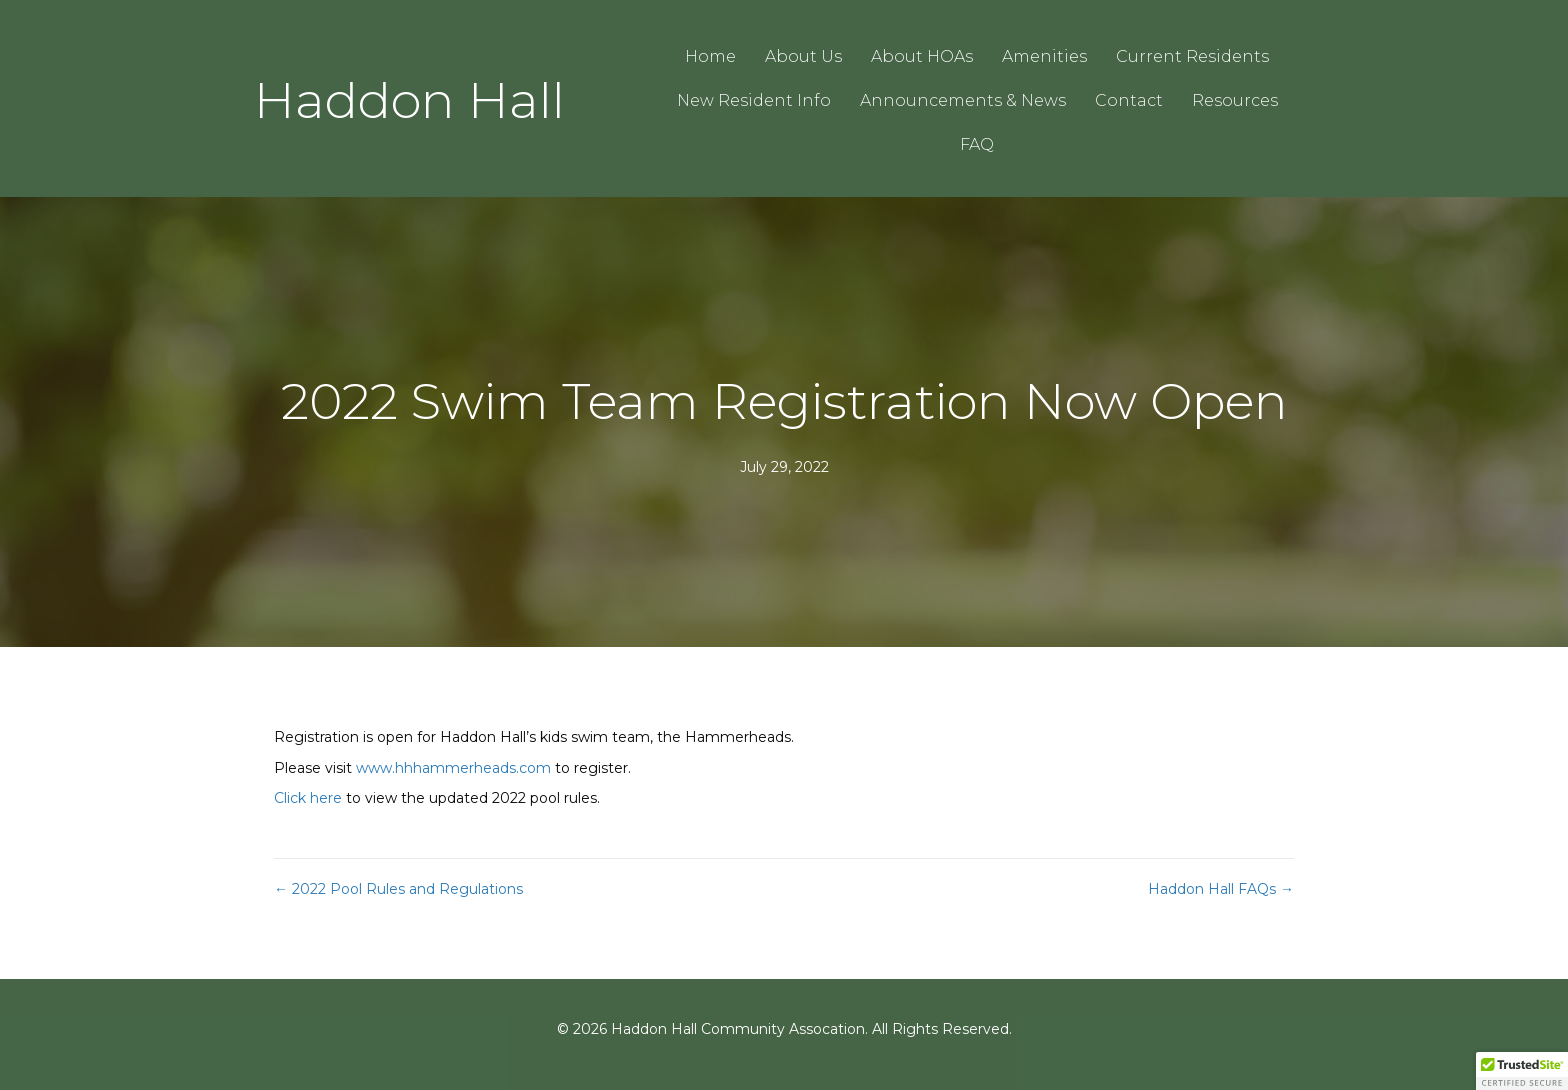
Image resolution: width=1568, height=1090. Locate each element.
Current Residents (1192, 56)
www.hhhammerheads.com (453, 768)
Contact (1129, 100)
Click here (308, 798)
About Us (803, 56)
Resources (1235, 100)
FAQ (977, 144)
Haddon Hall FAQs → (1221, 889)
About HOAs (922, 56)
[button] (1522, 1071)
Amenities (1044, 56)
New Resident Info (754, 100)
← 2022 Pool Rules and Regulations (398, 889)
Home (710, 56)
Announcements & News (963, 100)
